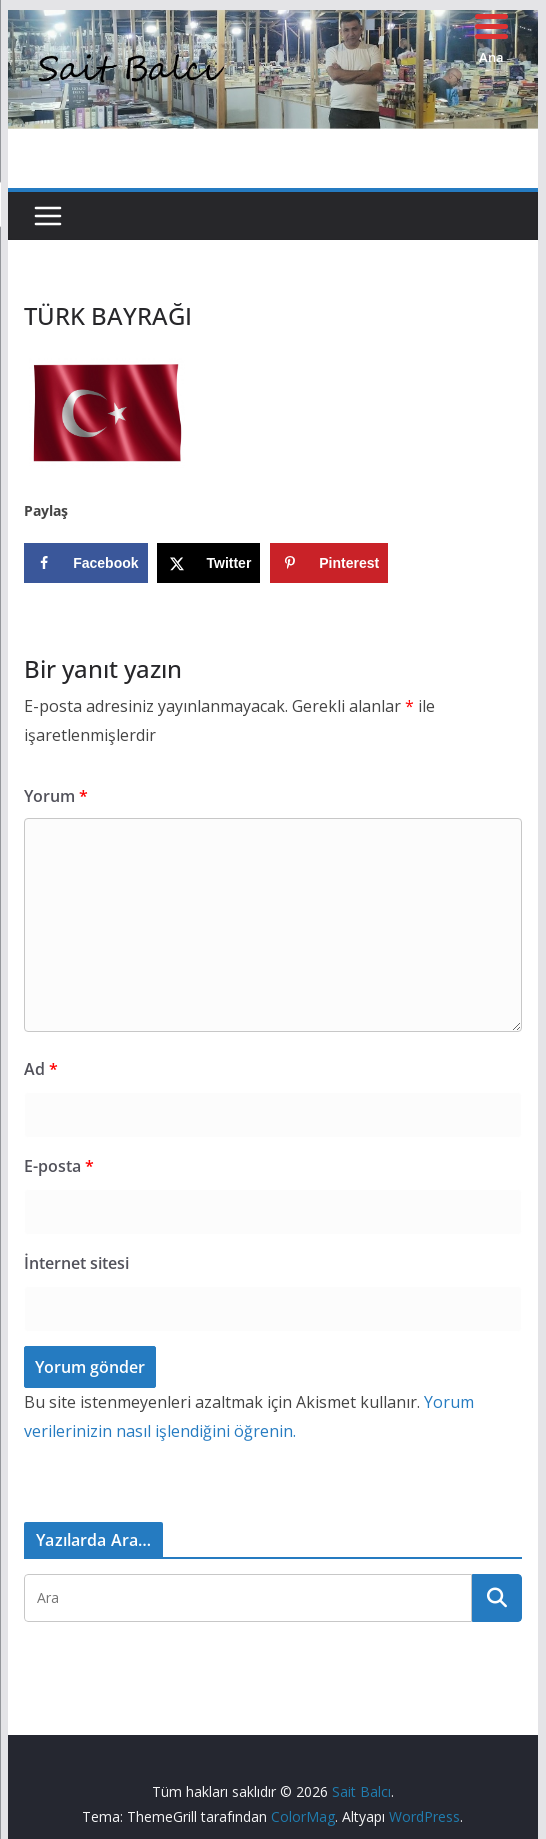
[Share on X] (208, 563)
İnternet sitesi (76, 1263)
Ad (41, 1069)
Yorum (56, 796)
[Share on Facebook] (85, 563)
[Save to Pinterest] (329, 563)
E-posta (59, 1166)
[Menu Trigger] (491, 37)
